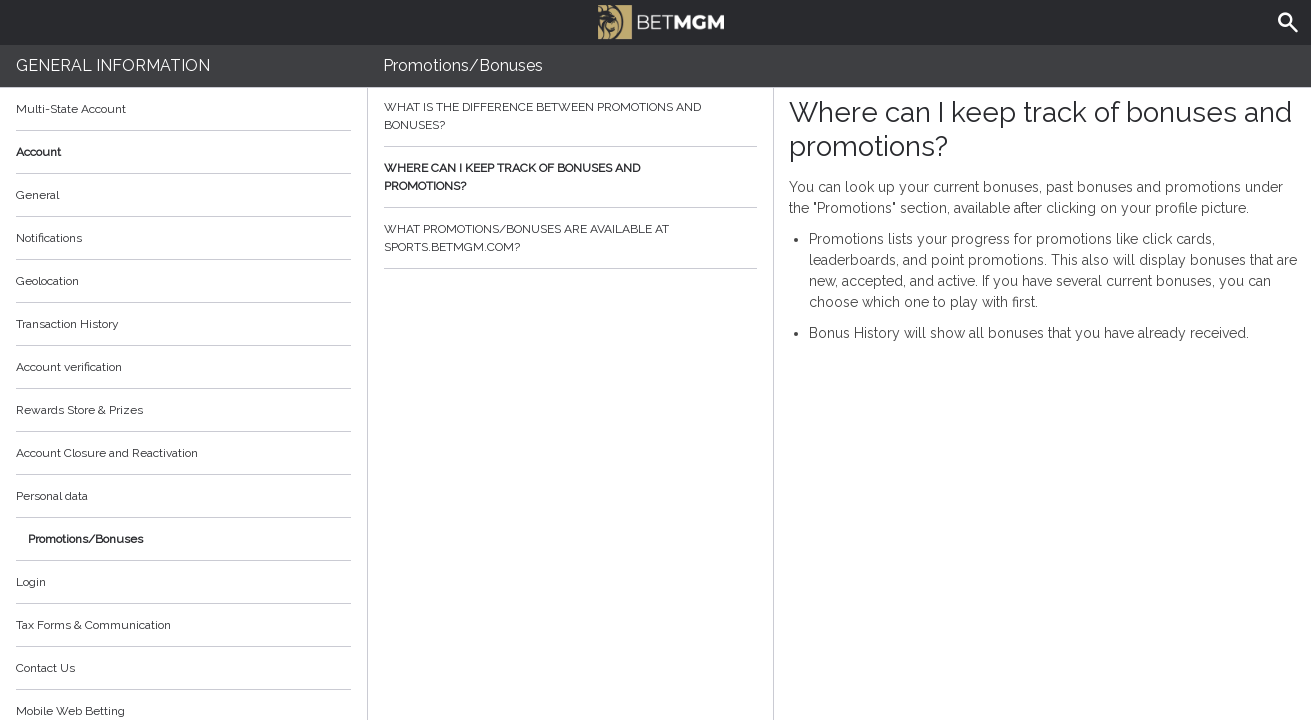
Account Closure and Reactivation (107, 453)
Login (31, 582)
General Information (113, 65)
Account (183, 152)
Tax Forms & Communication (183, 625)
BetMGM (661, 20)
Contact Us (45, 668)
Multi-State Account (71, 109)
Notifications (49, 238)
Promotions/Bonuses (85, 539)
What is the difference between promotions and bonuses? (570, 116)
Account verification (69, 367)
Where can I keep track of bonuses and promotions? (570, 177)
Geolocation (47, 281)
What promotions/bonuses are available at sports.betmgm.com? (570, 238)
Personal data (52, 496)
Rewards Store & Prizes (79, 410)
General (37, 195)
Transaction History (67, 324)
